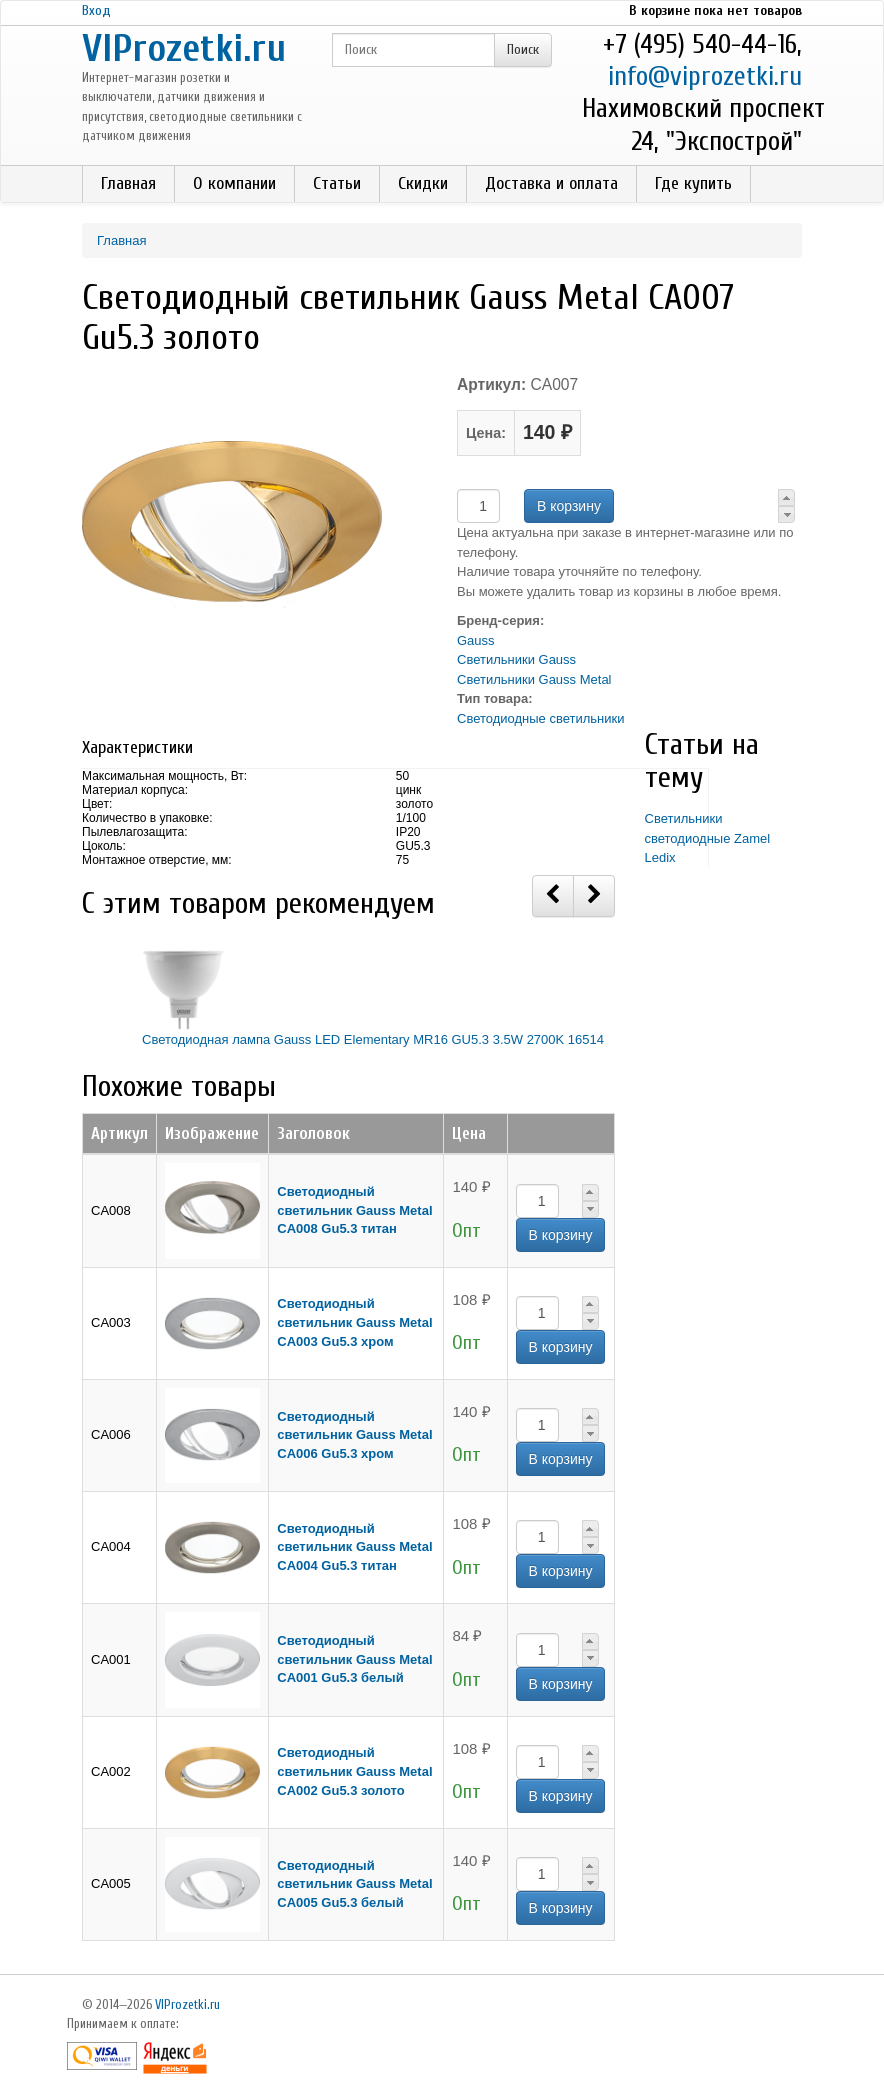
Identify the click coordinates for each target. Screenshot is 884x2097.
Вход (96, 10)
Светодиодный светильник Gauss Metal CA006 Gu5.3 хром (354, 1435)
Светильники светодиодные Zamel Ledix (708, 838)
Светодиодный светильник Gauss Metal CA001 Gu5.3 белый (354, 1659)
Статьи (337, 183)
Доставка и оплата (551, 183)
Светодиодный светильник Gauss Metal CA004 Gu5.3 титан (354, 1547)
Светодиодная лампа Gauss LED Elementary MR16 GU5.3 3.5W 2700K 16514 (373, 1039)
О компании (234, 183)
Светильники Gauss (516, 659)
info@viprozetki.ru (705, 76)
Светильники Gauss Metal (534, 679)
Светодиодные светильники (540, 718)
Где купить (693, 183)
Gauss (476, 640)
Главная (128, 183)
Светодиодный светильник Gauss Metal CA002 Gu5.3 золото (354, 1771)
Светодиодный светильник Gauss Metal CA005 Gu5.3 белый (354, 1884)
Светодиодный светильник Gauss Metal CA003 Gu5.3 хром (354, 1322)
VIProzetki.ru (184, 48)
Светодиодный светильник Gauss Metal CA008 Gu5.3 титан (354, 1210)
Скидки (423, 183)
